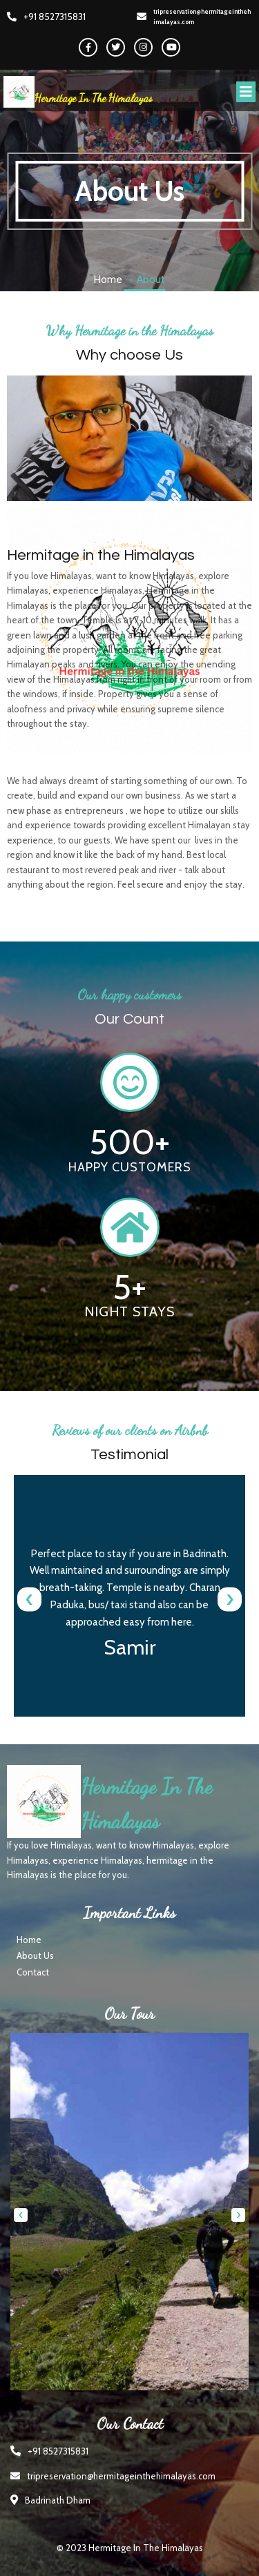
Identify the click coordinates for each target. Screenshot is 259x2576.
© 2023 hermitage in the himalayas (130, 2547)
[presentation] (29, 1599)
